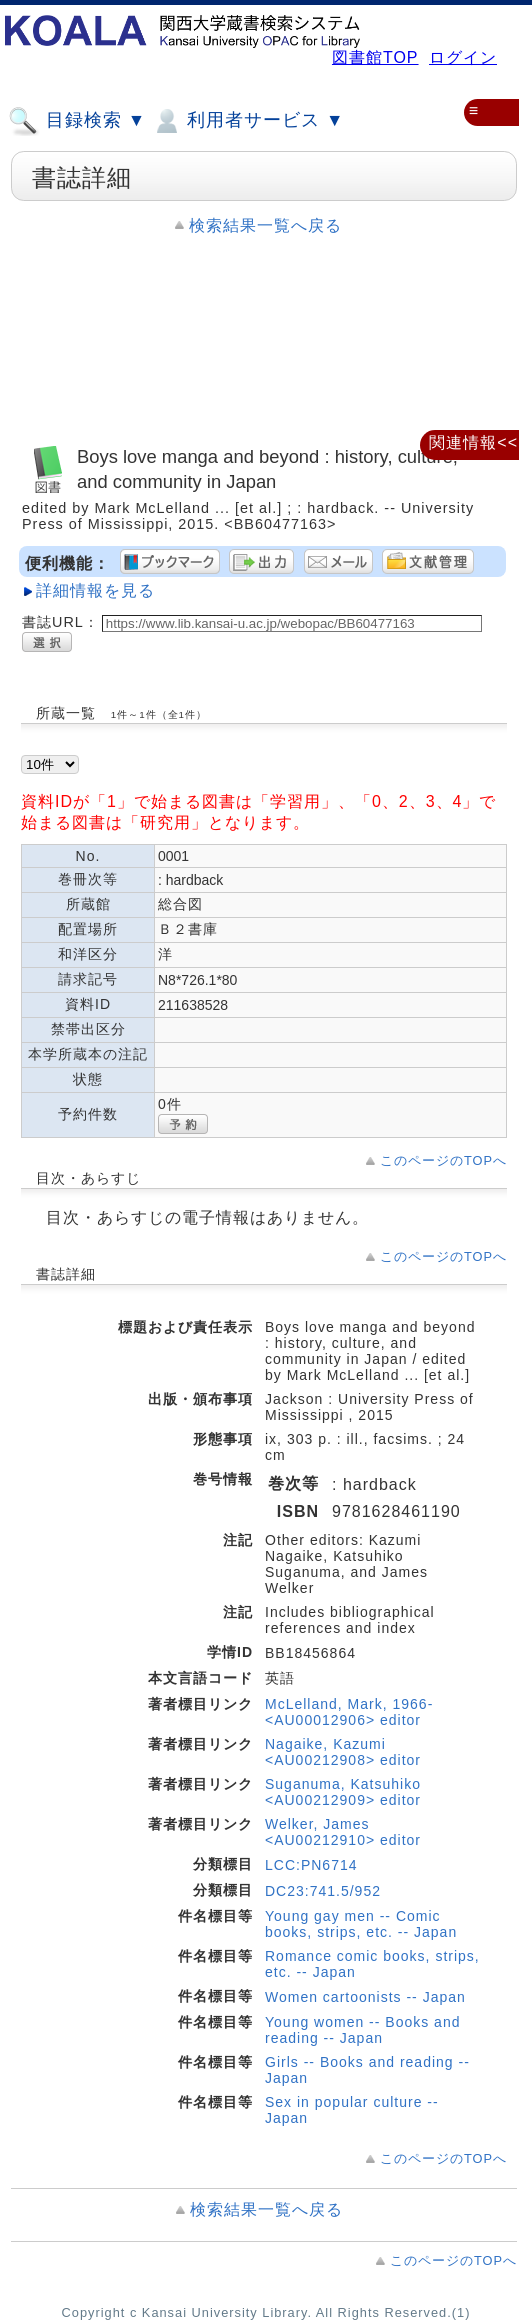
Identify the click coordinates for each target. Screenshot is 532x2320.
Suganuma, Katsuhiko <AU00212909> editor (343, 1792)
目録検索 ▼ (77, 121)
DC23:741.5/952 (323, 1891)
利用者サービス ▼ (247, 121)
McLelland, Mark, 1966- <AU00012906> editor (349, 1712)
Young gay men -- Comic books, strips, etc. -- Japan (361, 1924)
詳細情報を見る (95, 590)
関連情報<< (473, 442)
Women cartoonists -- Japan (365, 1997)
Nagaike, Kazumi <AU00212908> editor (343, 1752)
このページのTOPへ (443, 1160)
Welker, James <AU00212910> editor (343, 1832)
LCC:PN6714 (311, 1865)
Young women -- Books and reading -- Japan (362, 2030)
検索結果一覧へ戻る (265, 225)
